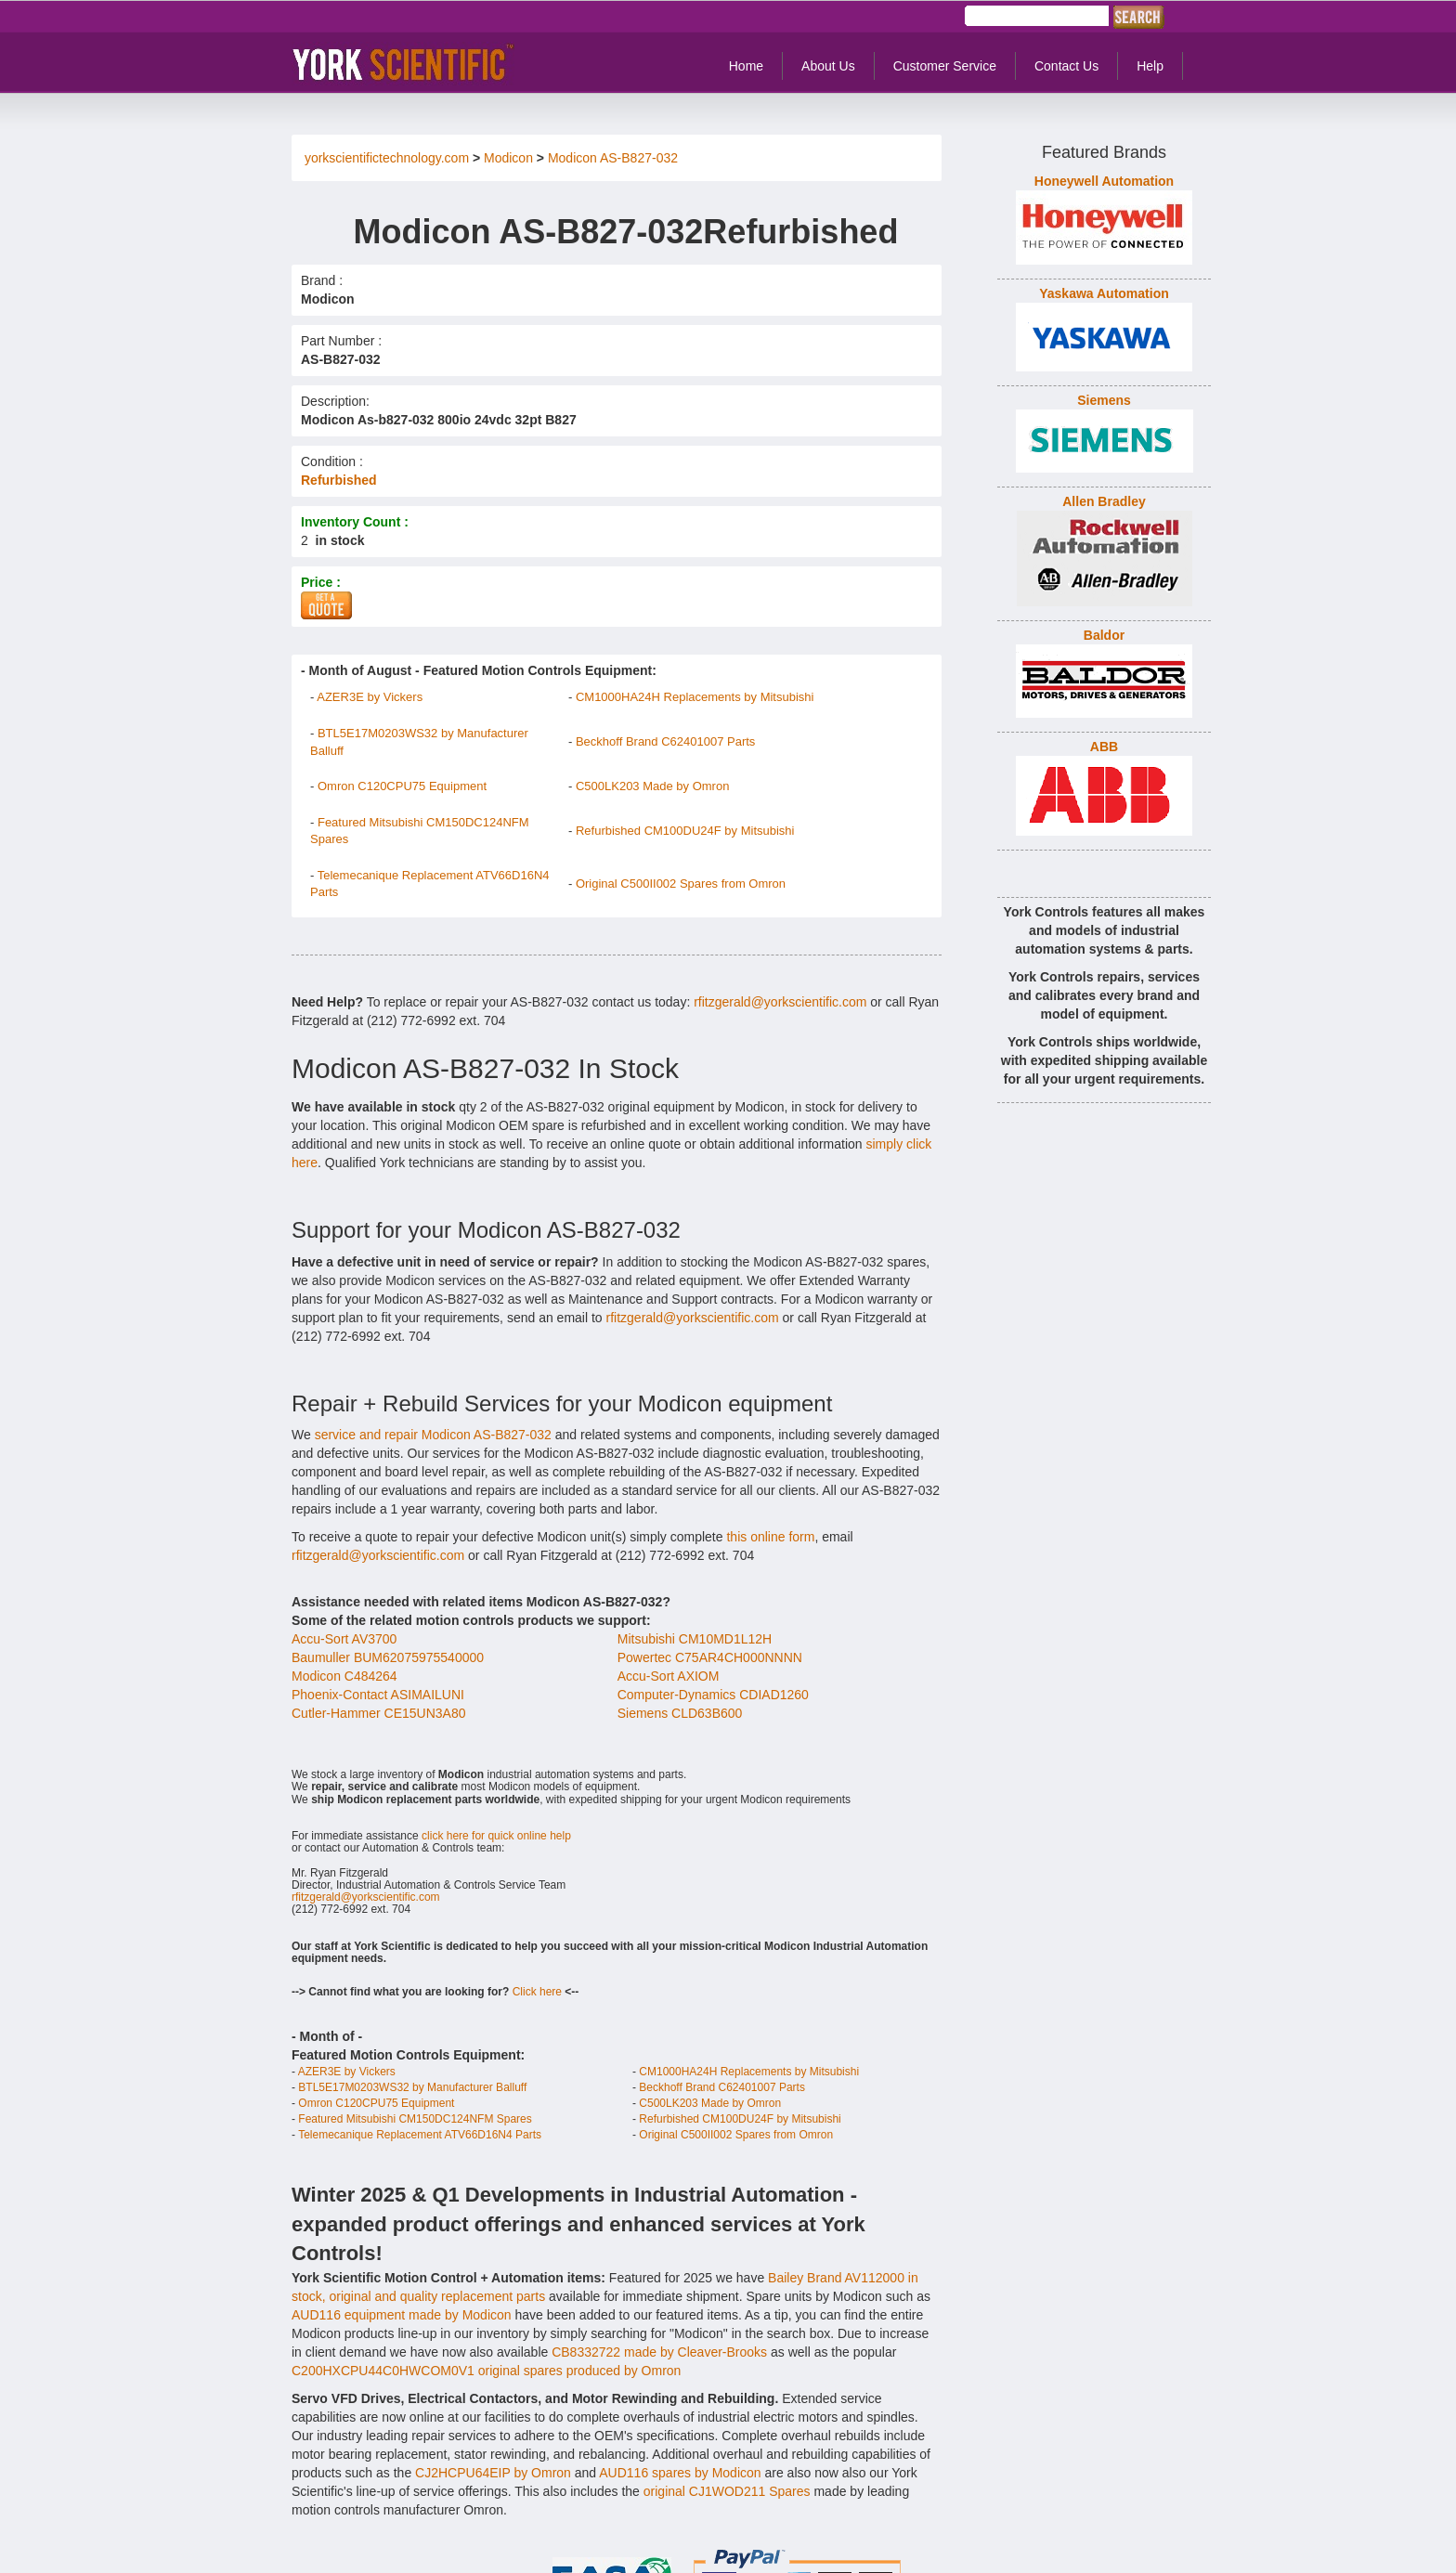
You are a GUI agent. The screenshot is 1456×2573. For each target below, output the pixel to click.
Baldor (1104, 635)
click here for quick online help (496, 1835)
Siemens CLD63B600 (680, 1713)
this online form (770, 1536)
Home (746, 65)
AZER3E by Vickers (369, 697)
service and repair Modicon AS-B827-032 (433, 1434)
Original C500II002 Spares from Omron (681, 883)
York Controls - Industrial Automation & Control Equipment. (409, 63)
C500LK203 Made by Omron (652, 786)
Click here (537, 1991)
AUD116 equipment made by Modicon (402, 2314)
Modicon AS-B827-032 (613, 157)
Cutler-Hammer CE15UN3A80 (379, 1713)
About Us (828, 65)
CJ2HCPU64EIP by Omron (493, 2472)
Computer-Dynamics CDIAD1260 (713, 1694)
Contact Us (1066, 65)
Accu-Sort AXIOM (669, 1676)
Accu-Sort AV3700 (344, 1638)
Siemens (1104, 400)
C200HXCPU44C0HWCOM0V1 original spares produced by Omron (486, 2370)
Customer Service (944, 65)
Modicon (508, 157)
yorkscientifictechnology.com (387, 157)
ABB (1104, 746)
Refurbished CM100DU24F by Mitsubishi (685, 831)
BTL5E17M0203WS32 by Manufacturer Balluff (412, 2087)
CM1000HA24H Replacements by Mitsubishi (695, 697)
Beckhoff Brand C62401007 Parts (665, 741)
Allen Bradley (1103, 501)
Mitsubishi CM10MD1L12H (695, 1638)
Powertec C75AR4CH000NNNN (710, 1657)
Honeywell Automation (1104, 181)
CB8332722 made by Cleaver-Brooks (659, 2352)
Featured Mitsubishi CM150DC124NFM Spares (414, 2118)
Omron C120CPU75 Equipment (402, 786)
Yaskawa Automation (1104, 293)
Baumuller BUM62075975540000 (388, 1657)
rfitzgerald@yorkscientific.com (780, 1001)
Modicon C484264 (344, 1676)
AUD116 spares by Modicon (679, 2472)
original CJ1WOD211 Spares (727, 2491)
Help (1150, 65)
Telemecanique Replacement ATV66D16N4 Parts (419, 2134)
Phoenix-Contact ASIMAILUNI (378, 1694)
